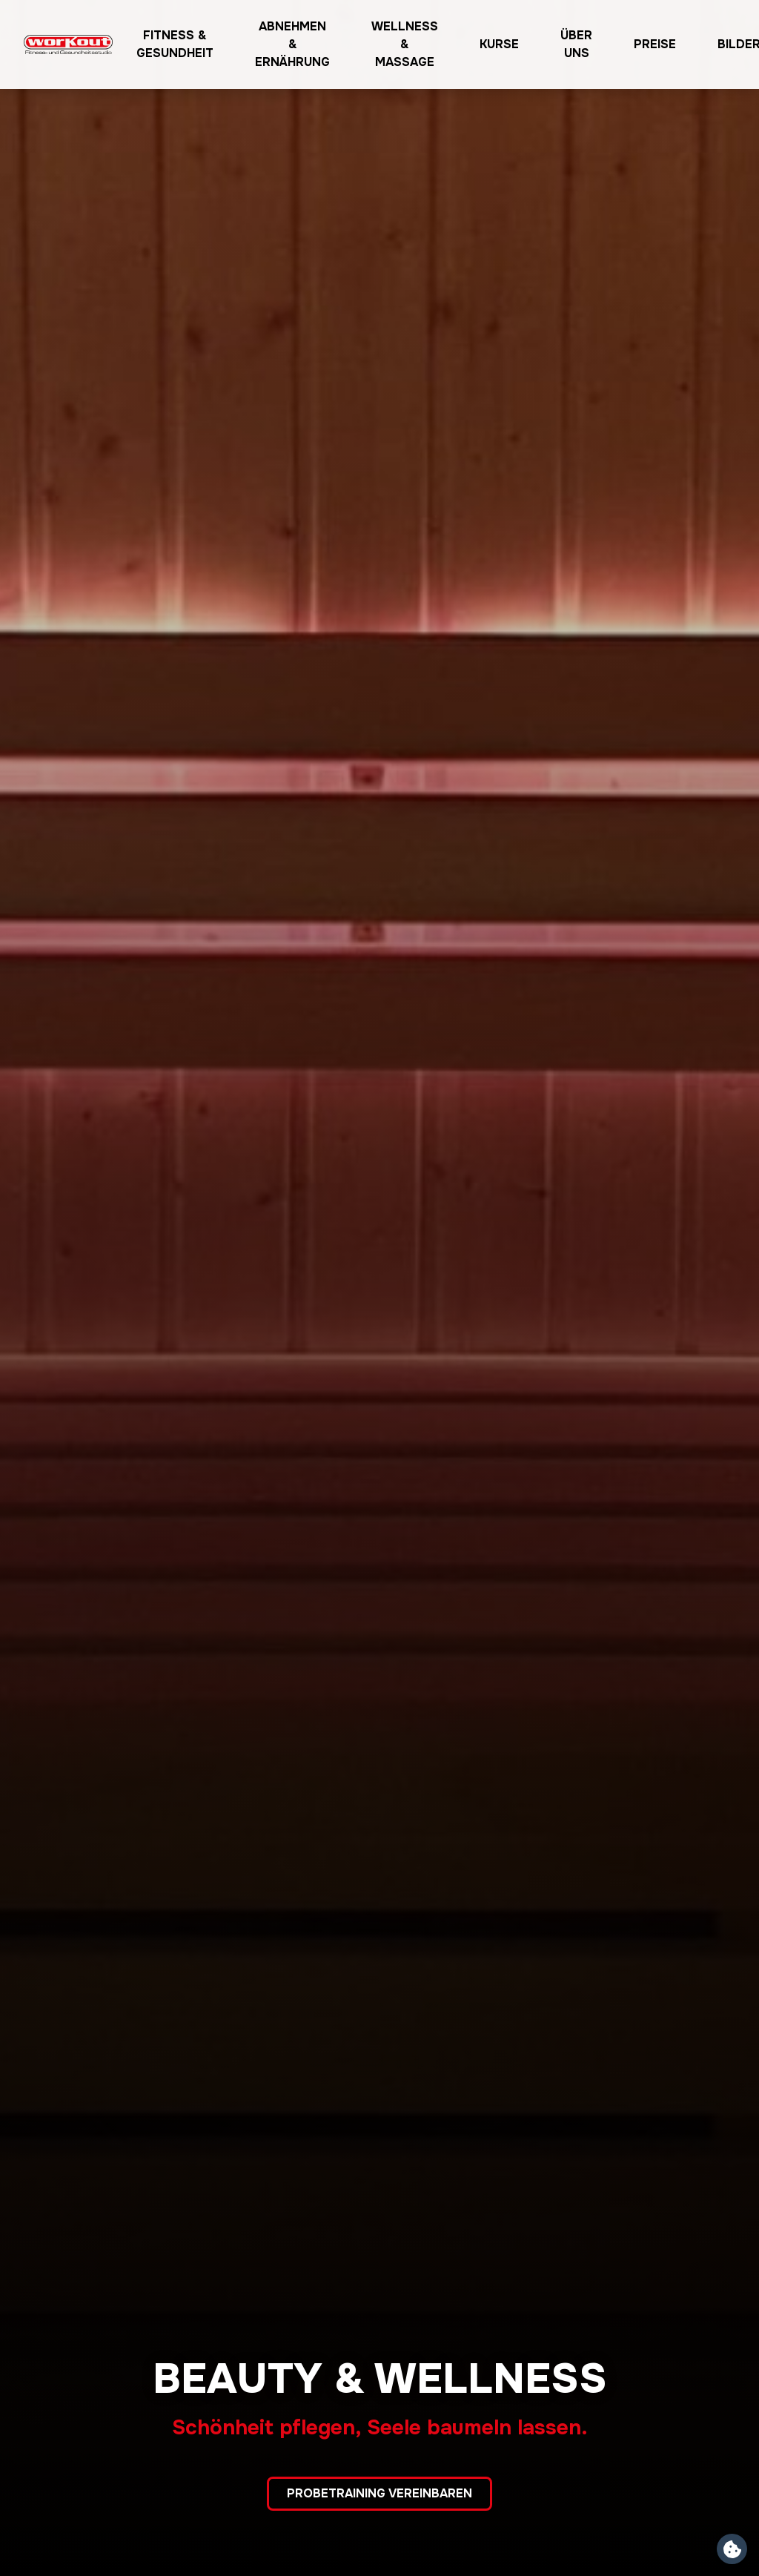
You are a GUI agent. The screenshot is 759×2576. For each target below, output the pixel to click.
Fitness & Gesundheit (174, 44)
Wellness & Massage (404, 44)
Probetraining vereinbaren (379, 2493)
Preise (655, 44)
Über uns (576, 44)
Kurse (499, 44)
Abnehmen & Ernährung (292, 44)
